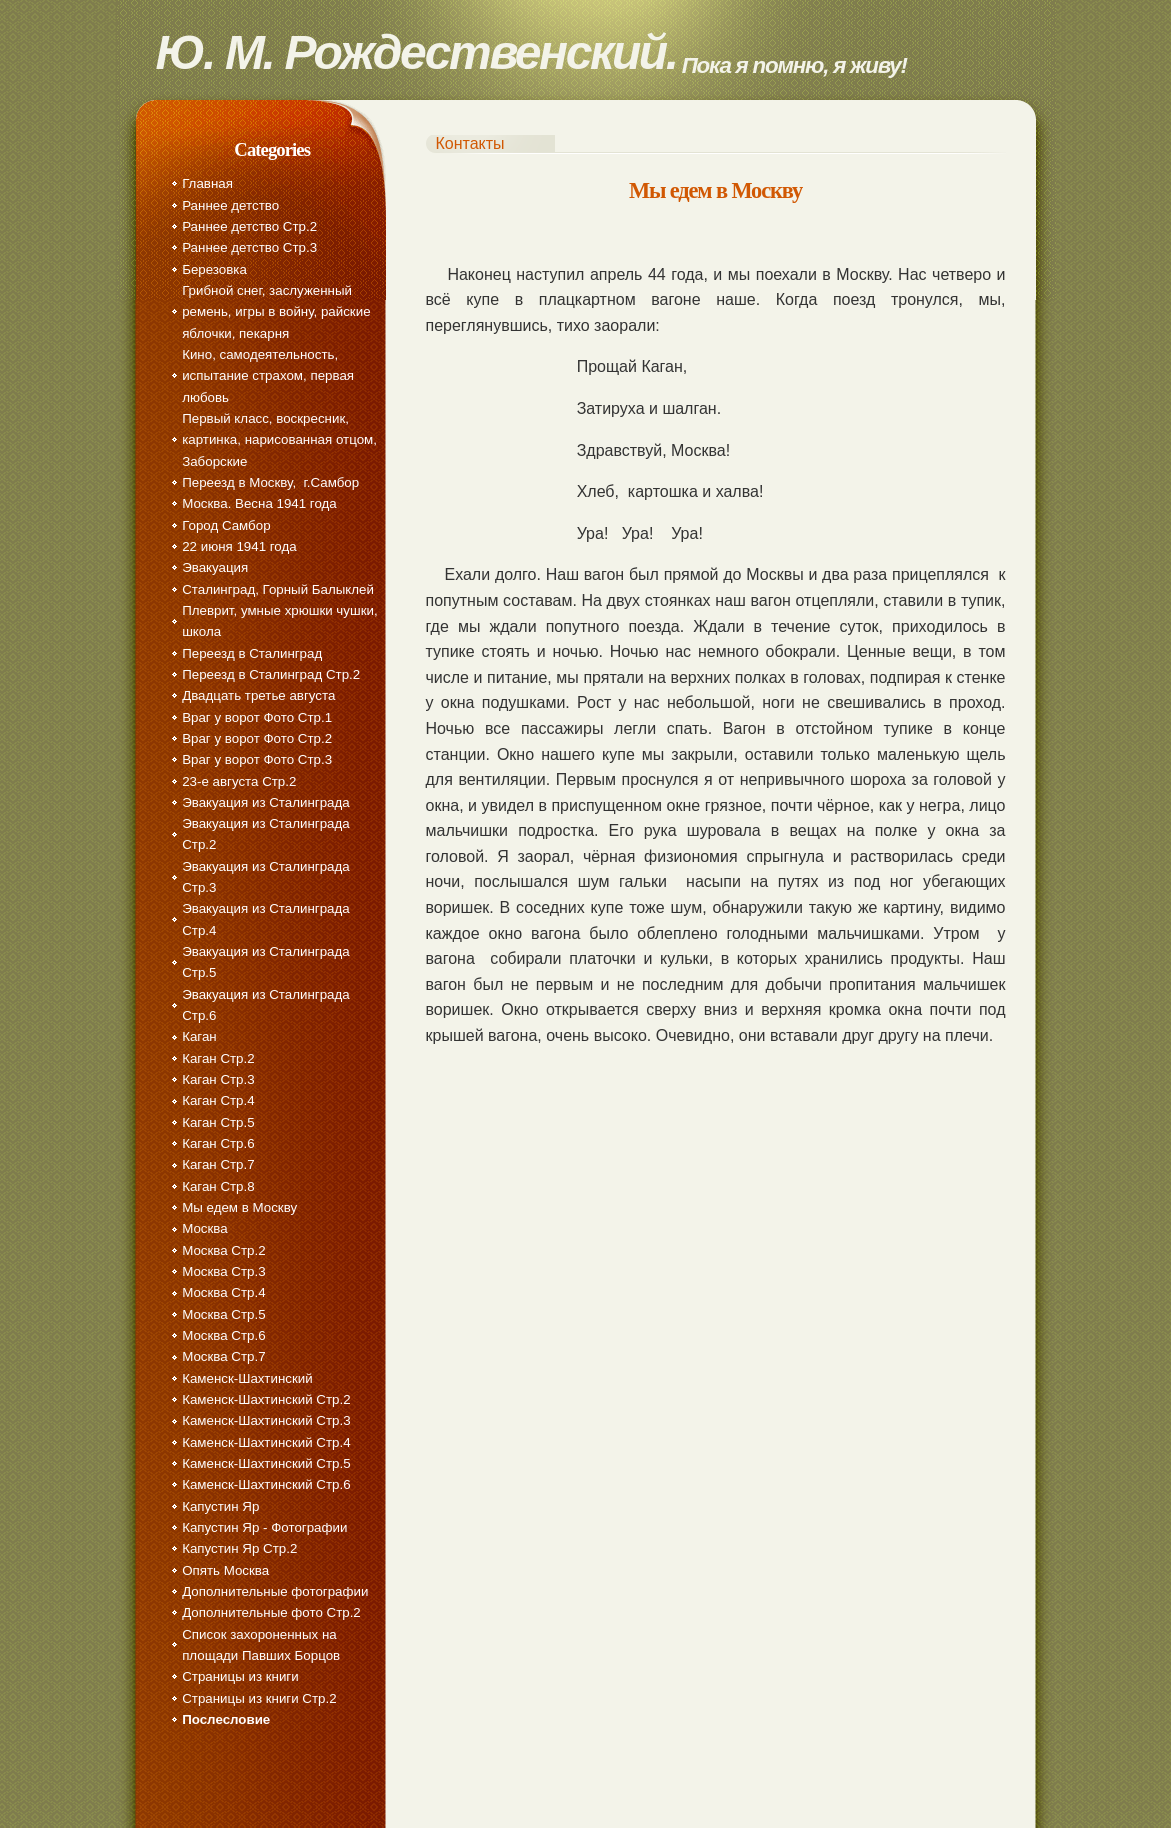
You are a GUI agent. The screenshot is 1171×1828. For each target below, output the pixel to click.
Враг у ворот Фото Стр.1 (257, 717)
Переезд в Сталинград (252, 653)
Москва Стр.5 (223, 1314)
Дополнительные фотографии (275, 1591)
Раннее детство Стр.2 (249, 226)
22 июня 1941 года (239, 546)
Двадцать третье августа (258, 695)
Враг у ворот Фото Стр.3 (257, 759)
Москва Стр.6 (223, 1335)
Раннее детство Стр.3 (249, 247)
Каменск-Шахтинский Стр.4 (266, 1442)
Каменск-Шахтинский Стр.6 (266, 1484)
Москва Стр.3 (223, 1271)
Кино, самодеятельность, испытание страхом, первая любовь (268, 376)
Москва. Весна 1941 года (259, 503)
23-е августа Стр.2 (239, 781)
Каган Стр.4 (218, 1100)
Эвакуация (215, 567)
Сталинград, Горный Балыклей (278, 589)
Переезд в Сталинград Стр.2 (271, 674)
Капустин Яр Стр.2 (239, 1548)
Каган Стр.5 (218, 1122)
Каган (199, 1036)
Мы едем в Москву (239, 1207)
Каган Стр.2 (218, 1058)
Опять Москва (225, 1570)
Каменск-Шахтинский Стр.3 (266, 1420)
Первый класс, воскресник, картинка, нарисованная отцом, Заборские (279, 440)
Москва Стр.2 (223, 1250)
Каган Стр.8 (218, 1186)
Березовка (214, 269)
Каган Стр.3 (218, 1079)
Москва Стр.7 (223, 1356)
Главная (207, 183)
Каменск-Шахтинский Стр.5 (266, 1463)
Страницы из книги (240, 1676)
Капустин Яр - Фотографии (264, 1527)
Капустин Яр (220, 1506)
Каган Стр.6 (218, 1143)
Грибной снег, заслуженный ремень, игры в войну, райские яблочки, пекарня (276, 312)
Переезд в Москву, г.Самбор (270, 482)
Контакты (470, 143)
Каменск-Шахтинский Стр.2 (266, 1399)
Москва (205, 1228)
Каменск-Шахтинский (247, 1378)
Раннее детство (230, 205)
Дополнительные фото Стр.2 (271, 1612)
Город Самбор (226, 525)
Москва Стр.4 (223, 1292)
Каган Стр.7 (218, 1164)
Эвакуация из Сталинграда (266, 802)
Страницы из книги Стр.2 (259, 1698)
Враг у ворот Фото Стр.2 (257, 738)
